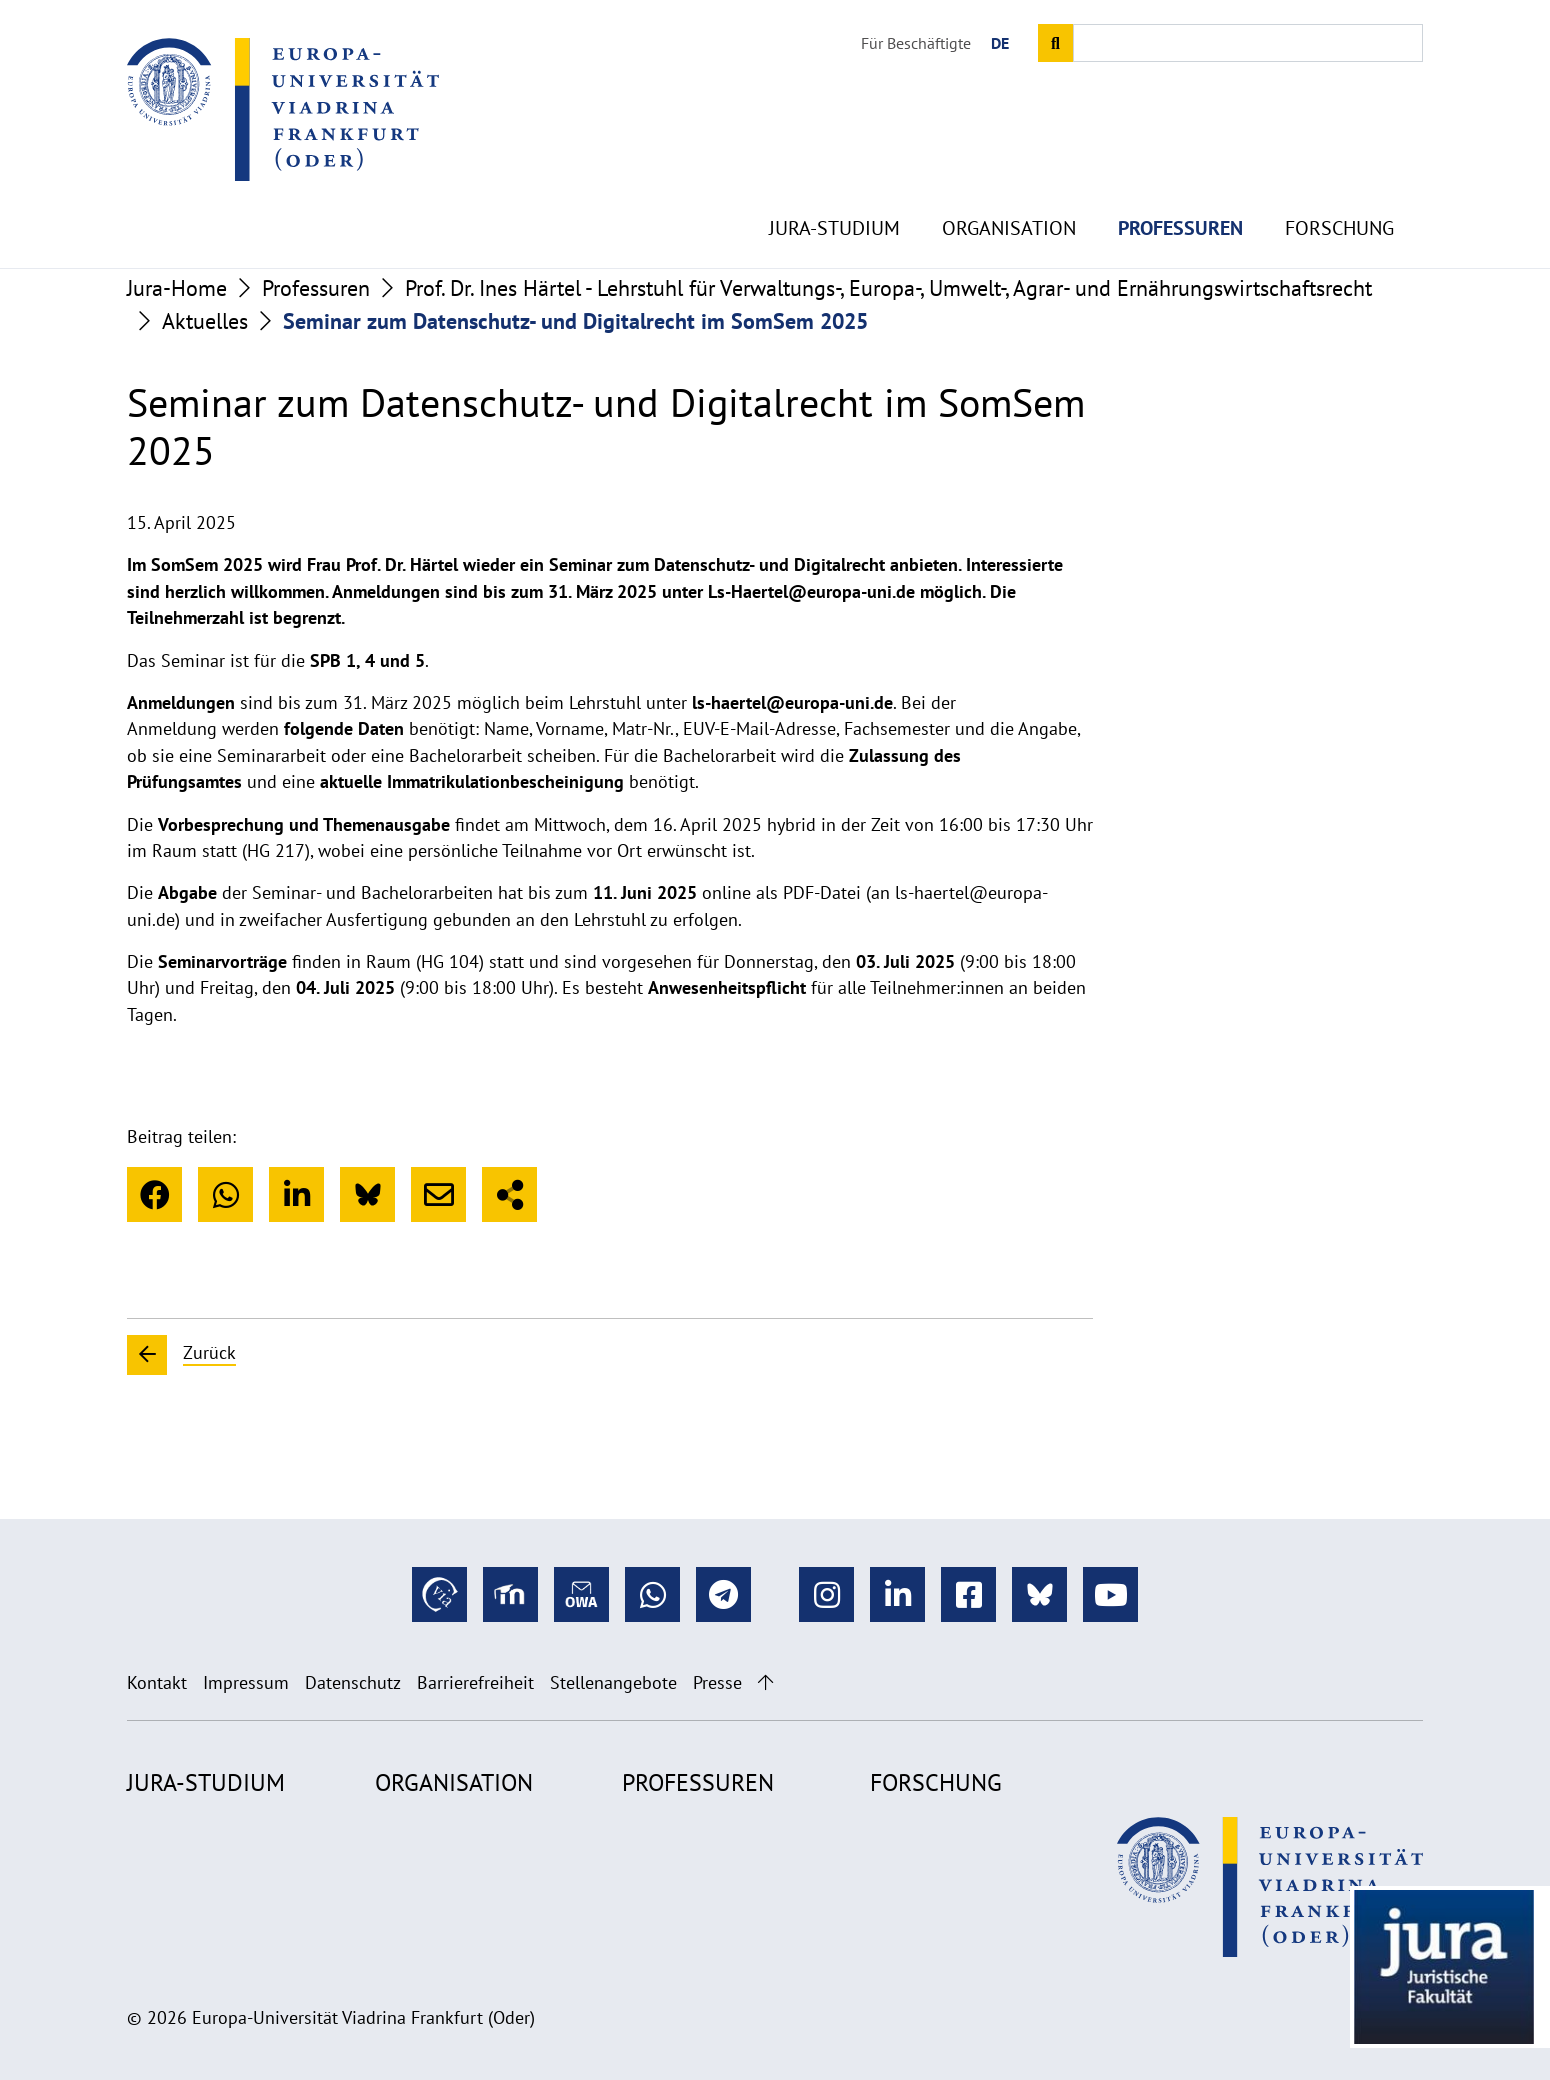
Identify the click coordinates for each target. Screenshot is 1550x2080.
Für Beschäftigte (916, 43)
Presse (717, 1682)
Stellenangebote (613, 1682)
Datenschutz (353, 1682)
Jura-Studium (834, 180)
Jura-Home (177, 288)
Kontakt (157, 1682)
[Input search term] (1248, 43)
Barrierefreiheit (475, 1682)
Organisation (1009, 180)
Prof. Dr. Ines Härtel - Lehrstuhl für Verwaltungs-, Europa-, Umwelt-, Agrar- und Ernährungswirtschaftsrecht (888, 288)
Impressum (246, 1682)
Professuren (1180, 180)
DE (1000, 43)
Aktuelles (205, 321)
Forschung (1339, 180)
